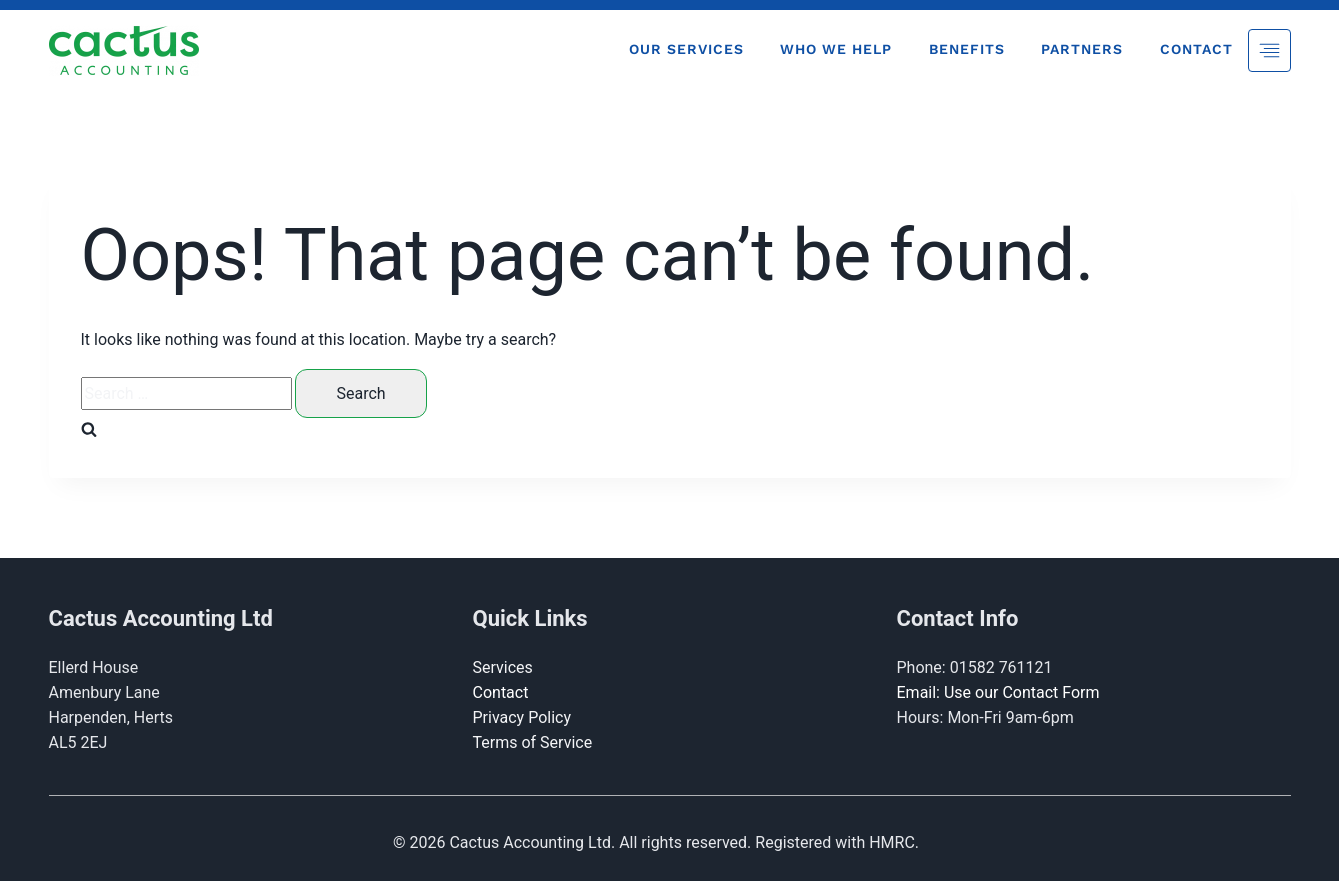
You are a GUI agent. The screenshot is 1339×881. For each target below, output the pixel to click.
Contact (1196, 49)
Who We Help (836, 49)
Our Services (686, 49)
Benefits (967, 49)
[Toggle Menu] (1269, 50)
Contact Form (1050, 692)
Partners (1082, 49)
